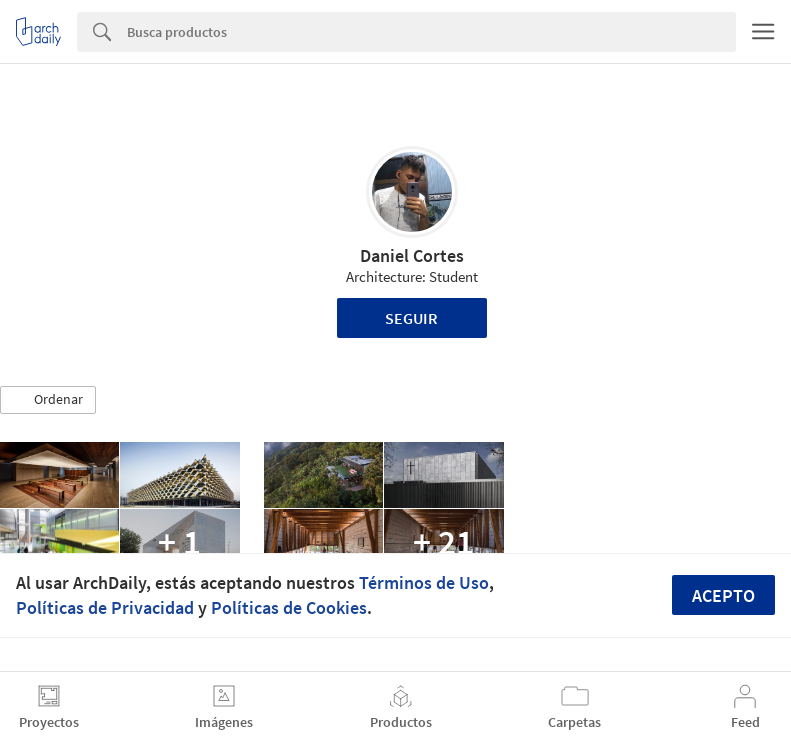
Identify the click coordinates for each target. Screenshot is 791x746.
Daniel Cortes (412, 255)
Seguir (411, 318)
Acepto (723, 595)
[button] (48, 400)
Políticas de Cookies (289, 607)
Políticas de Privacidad (105, 607)
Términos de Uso (424, 582)
